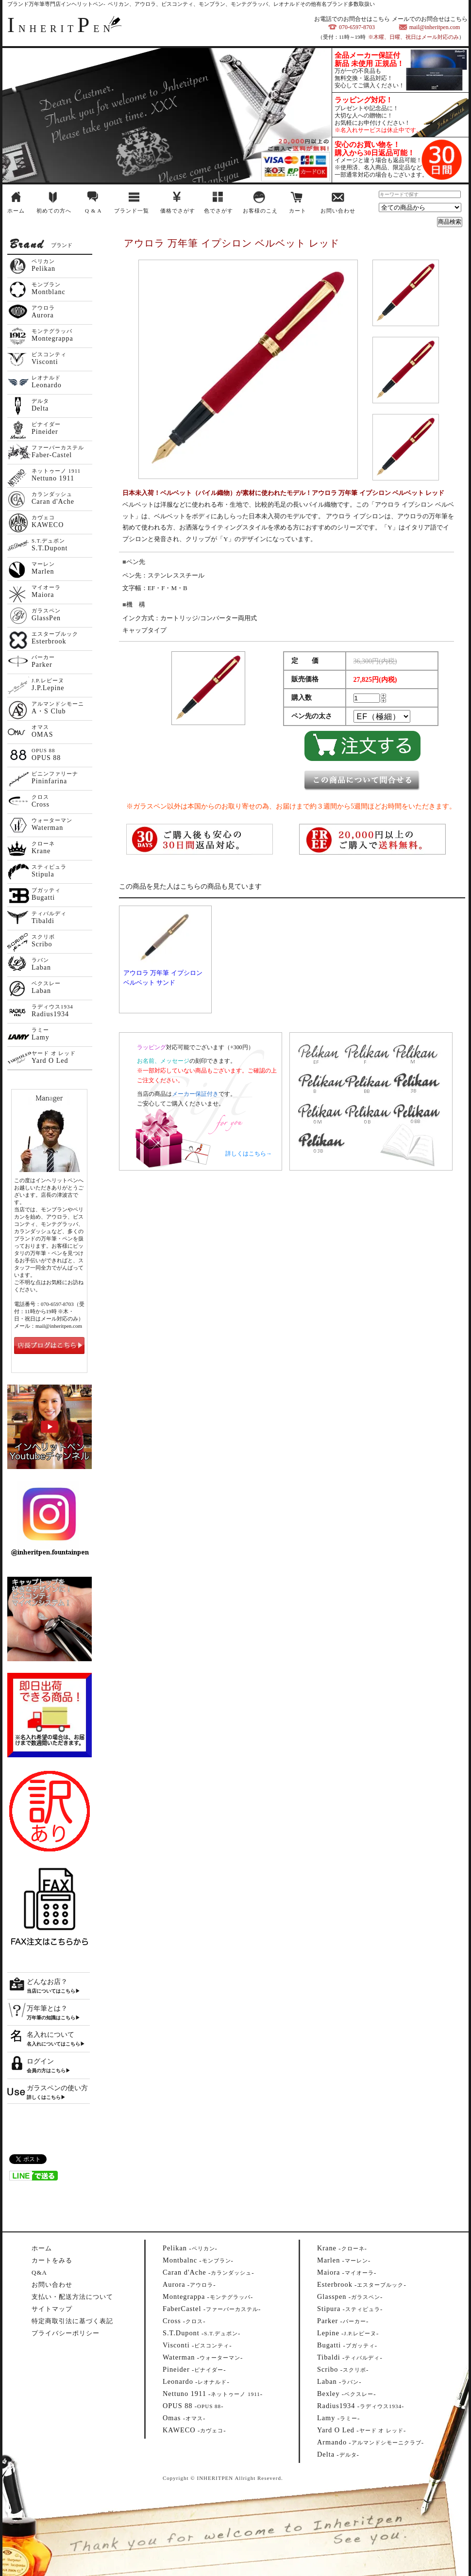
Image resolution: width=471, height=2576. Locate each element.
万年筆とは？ (47, 2008)
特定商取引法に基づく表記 (72, 2321)
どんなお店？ (47, 1981)
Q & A (93, 211)
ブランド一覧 (131, 211)
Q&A (39, 2272)
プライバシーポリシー (66, 2333)
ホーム (16, 211)
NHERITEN (60, 28)
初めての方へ (53, 211)
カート (297, 211)
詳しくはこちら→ (248, 1153)
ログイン (40, 2061)
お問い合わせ (337, 211)
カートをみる (52, 2260)
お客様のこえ (260, 211)
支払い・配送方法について (72, 2296)
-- (190, 2248)
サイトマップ (52, 2308)
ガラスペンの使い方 (57, 2088)
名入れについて (50, 2034)
